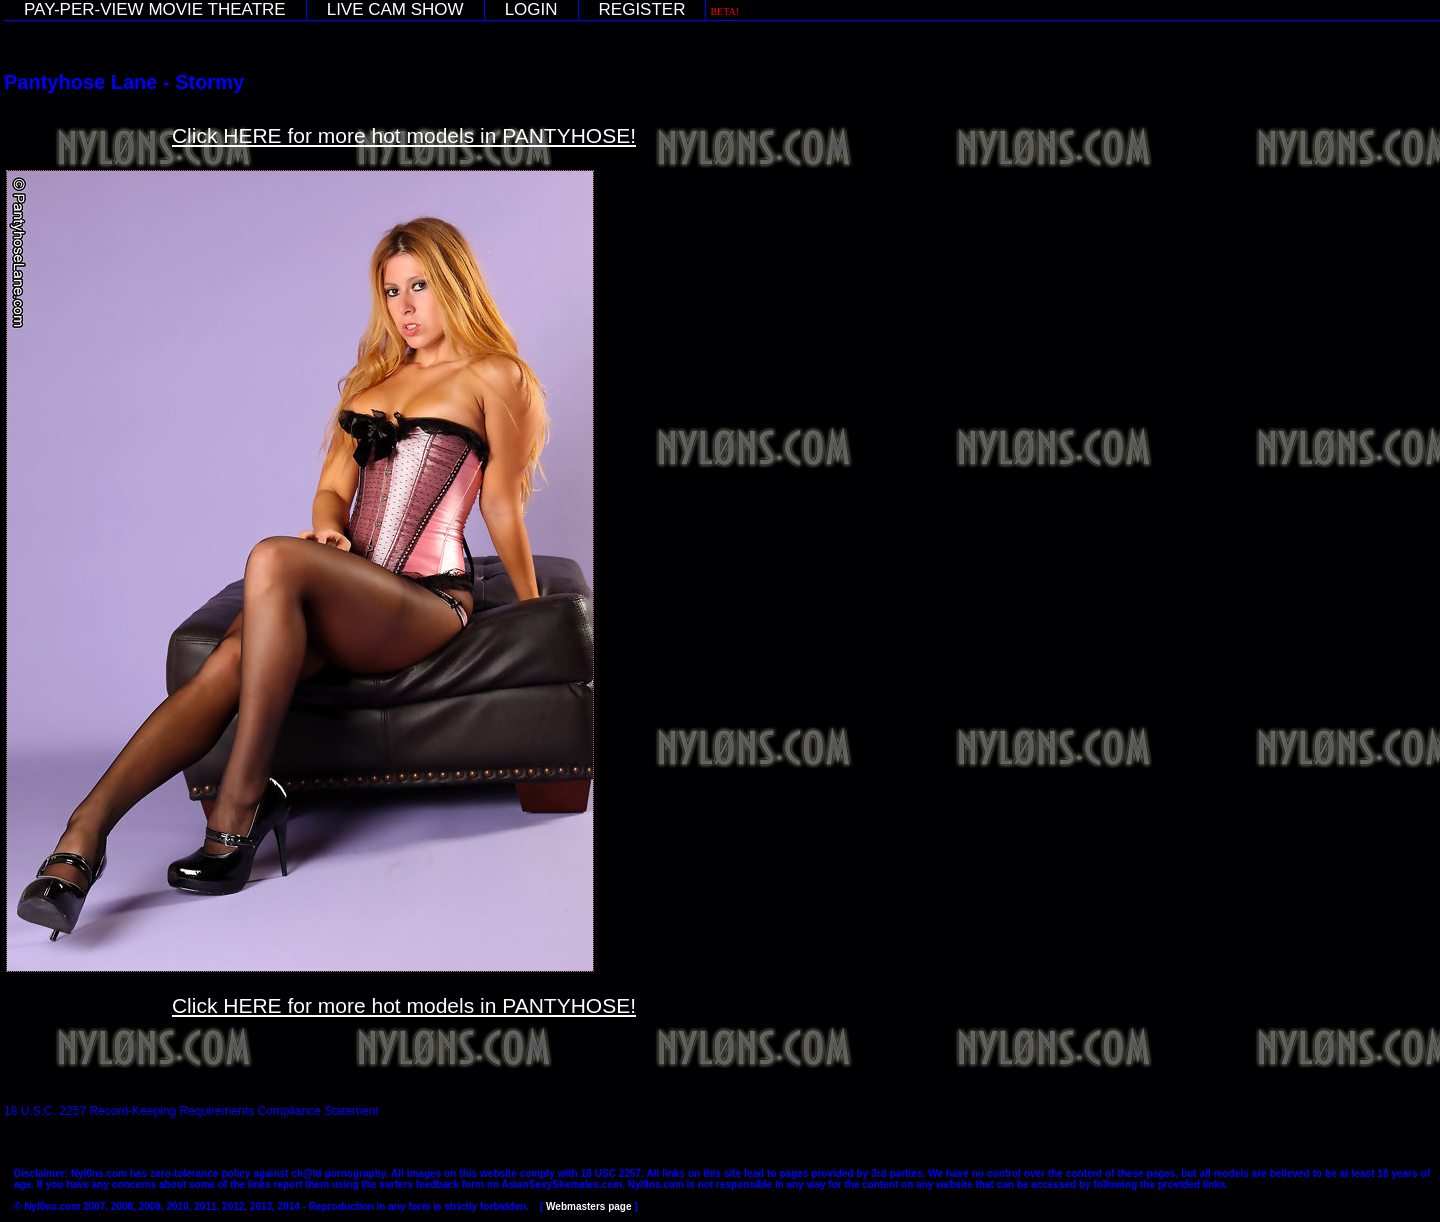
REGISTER (642, 9)
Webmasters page (588, 1206)
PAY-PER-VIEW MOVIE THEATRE (155, 9)
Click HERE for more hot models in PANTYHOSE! (404, 135)
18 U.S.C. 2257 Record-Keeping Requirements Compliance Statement (191, 1111)
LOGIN (531, 9)
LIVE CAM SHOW (395, 9)
